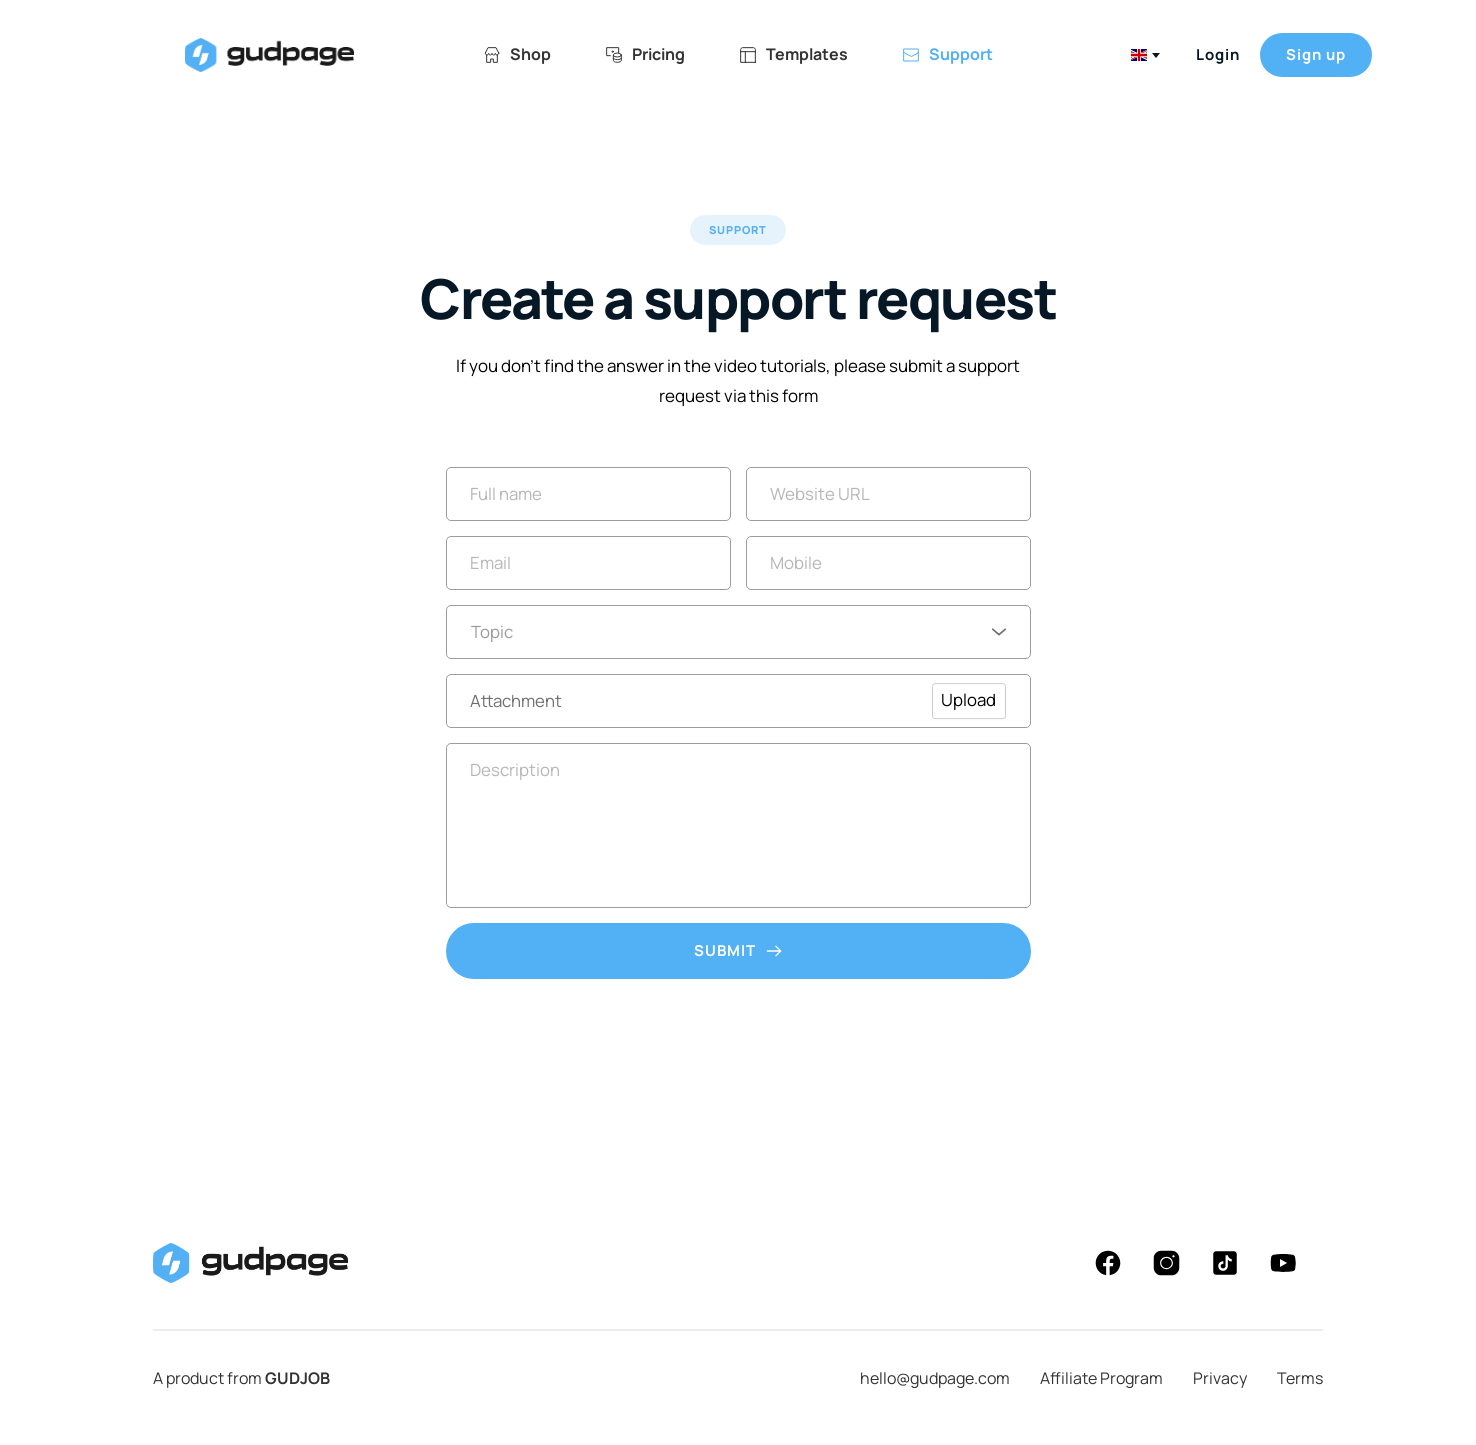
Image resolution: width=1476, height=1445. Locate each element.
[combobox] (1144, 55)
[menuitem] (517, 54)
